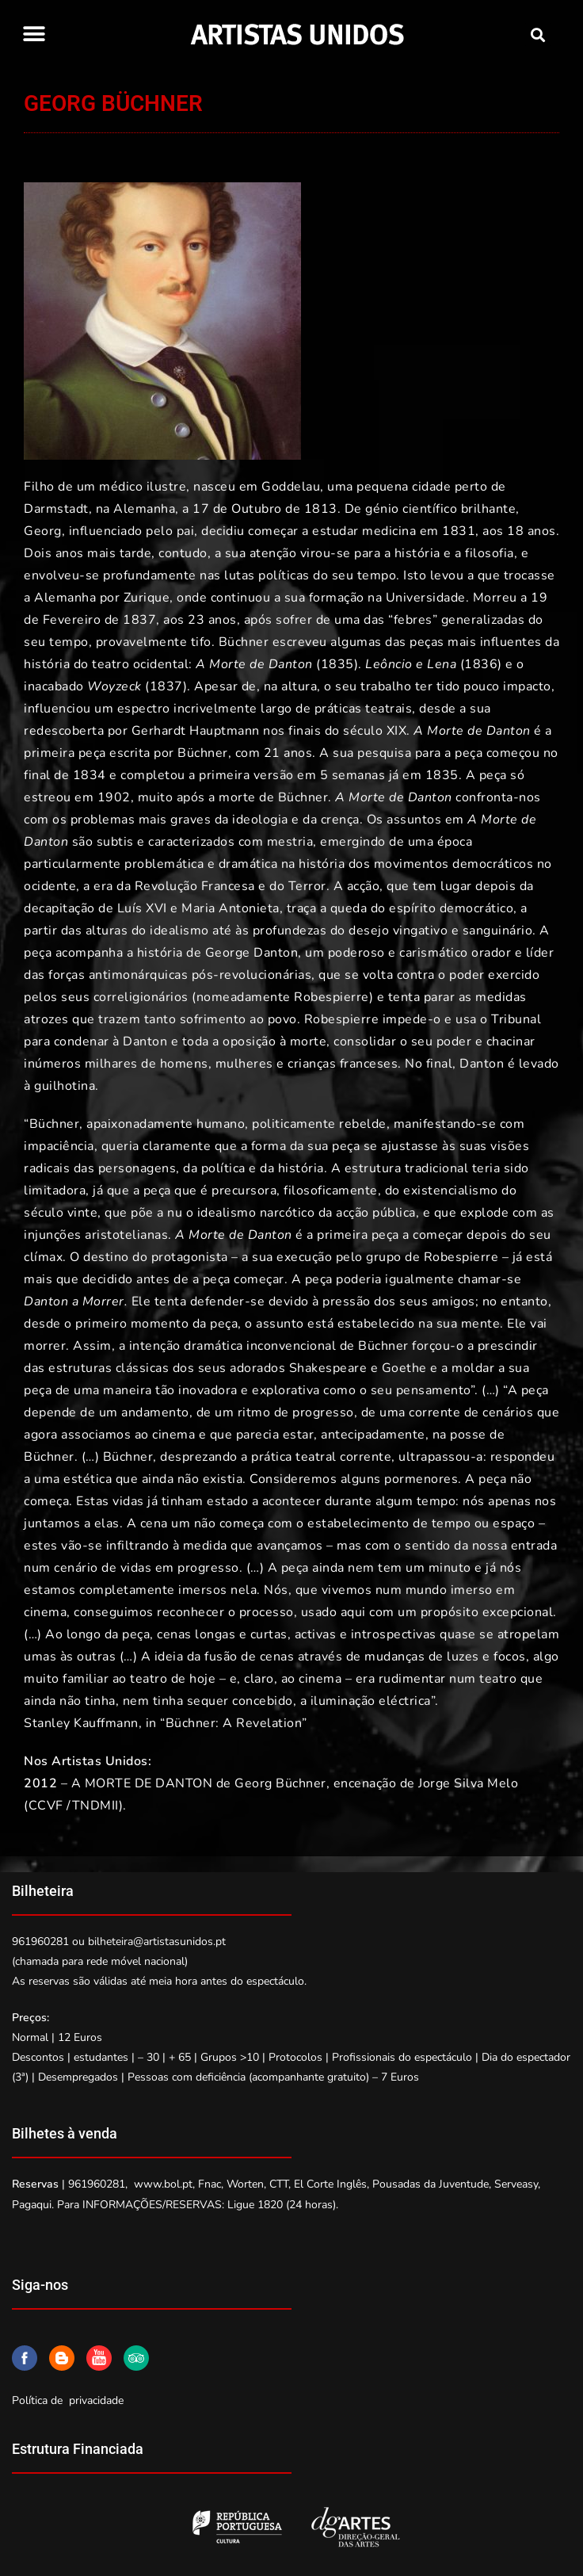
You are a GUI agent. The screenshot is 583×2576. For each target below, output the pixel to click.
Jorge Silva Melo (468, 1783)
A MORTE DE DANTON (142, 1783)
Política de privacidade (68, 2400)
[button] (33, 34)
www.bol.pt (163, 2184)
